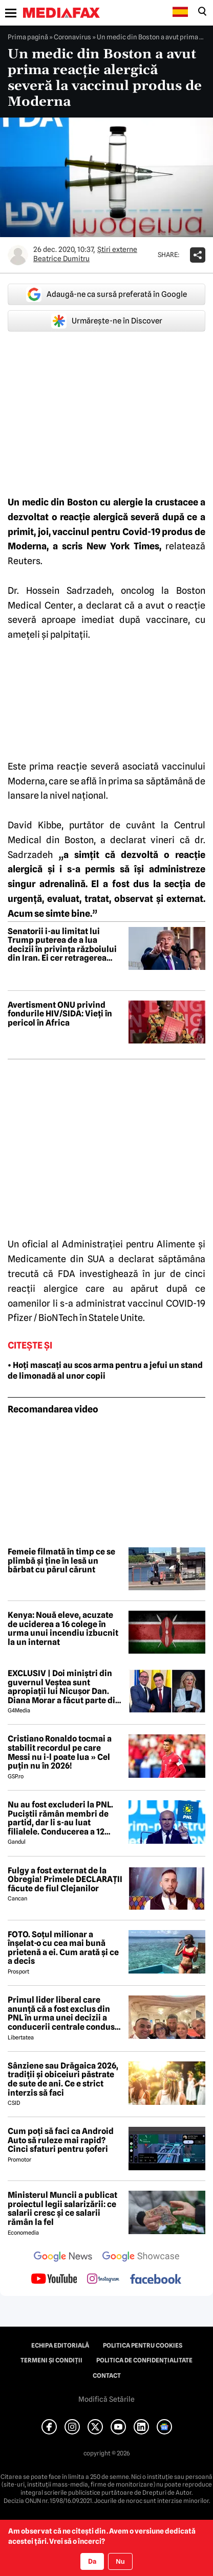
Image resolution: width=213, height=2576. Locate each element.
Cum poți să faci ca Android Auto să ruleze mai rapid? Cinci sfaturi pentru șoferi (61, 2140)
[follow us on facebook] (156, 2280)
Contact (107, 2375)
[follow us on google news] (63, 2258)
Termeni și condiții (51, 2360)
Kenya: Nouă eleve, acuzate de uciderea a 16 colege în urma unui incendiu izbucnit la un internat (63, 1628)
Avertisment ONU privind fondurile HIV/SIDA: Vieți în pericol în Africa (60, 1014)
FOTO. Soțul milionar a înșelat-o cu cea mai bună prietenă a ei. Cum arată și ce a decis (63, 1948)
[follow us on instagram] (103, 2279)
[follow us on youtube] (54, 2279)
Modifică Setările (106, 2399)
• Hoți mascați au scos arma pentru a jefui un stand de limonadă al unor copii (105, 1370)
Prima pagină (28, 37)
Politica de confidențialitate (144, 2360)
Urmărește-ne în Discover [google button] (106, 321)
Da (92, 2561)
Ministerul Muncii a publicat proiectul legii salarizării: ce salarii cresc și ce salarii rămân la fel (62, 2208)
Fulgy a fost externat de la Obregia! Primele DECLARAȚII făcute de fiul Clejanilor (65, 1879)
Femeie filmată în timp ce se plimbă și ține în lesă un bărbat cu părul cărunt (61, 1560)
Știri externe (117, 249)
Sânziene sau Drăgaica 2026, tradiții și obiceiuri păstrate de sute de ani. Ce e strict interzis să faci (63, 2079)
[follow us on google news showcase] (140, 2258)
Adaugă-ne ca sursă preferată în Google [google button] (106, 294)
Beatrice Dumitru (61, 258)
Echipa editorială (60, 2345)
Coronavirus (72, 37)
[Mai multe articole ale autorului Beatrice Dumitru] (18, 255)
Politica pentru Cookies (142, 2345)
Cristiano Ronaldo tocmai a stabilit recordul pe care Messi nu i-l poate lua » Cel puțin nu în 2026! (60, 1752)
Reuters (24, 560)
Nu (120, 2561)
